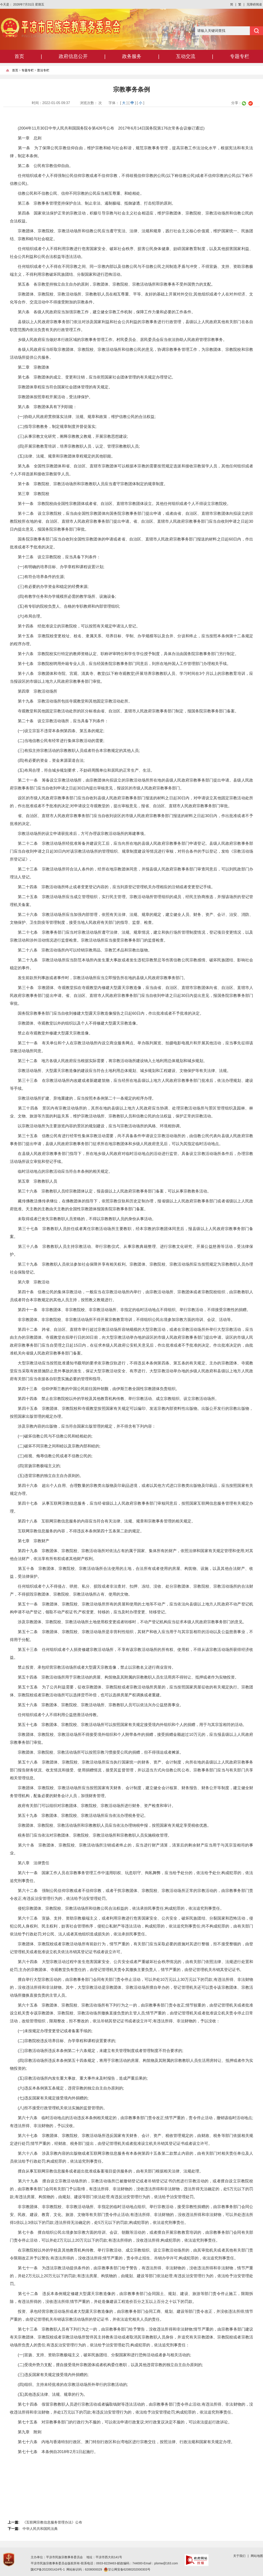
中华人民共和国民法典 (40, 2529)
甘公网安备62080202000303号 (129, 2569)
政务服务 (131, 56)
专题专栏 (239, 56)
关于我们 (239, 2556)
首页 (19, 56)
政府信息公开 (73, 56)
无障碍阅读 (254, 4)
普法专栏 (43, 70)
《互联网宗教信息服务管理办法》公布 (52, 2522)
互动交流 (185, 56)
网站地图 (257, 2556)
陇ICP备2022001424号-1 (48, 2569)
